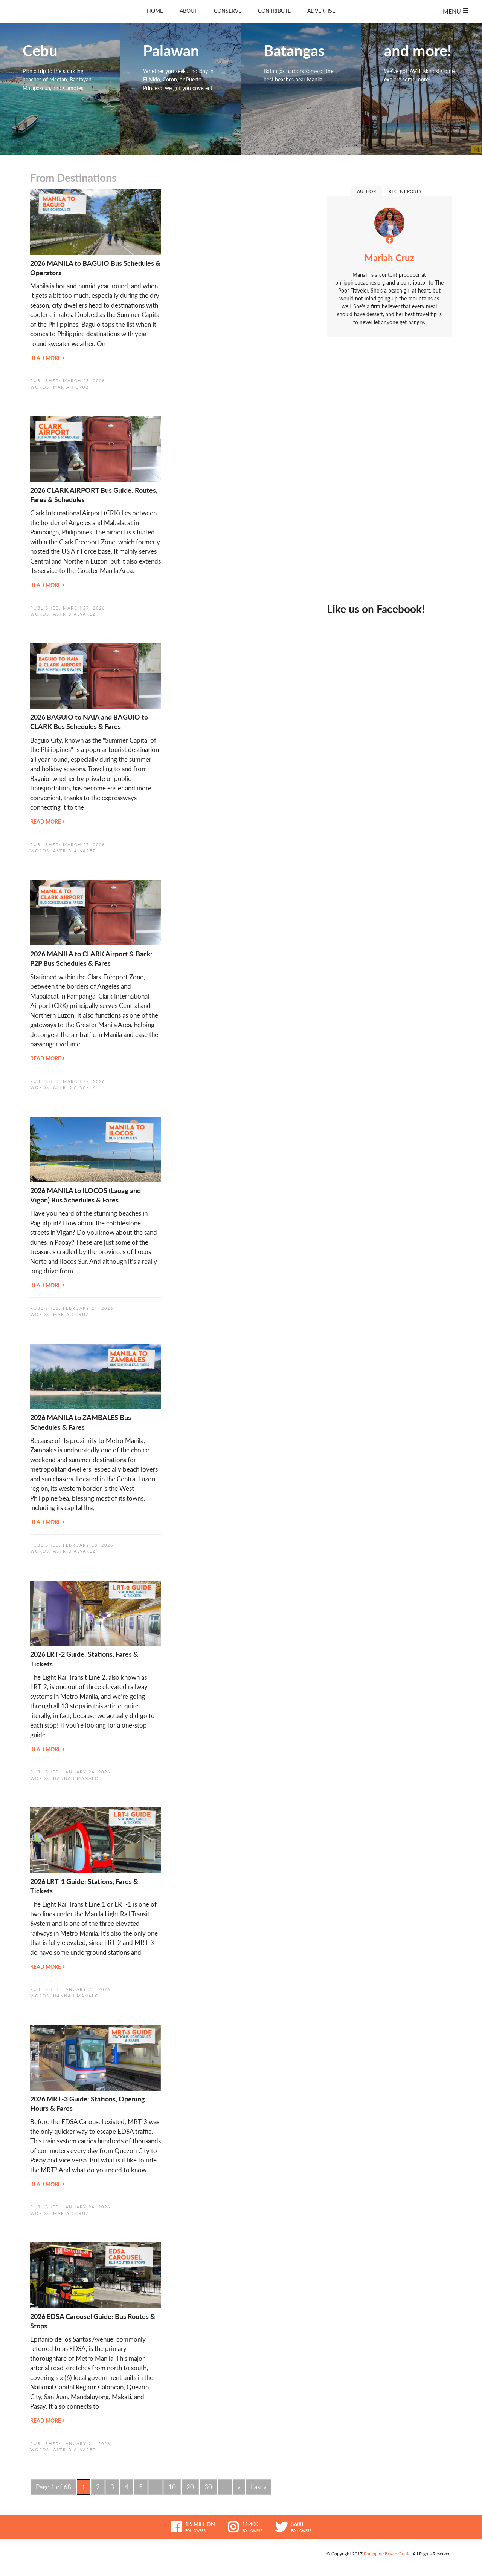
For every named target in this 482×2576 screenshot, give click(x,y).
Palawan (180, 89)
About (188, 11)
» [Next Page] (239, 2487)
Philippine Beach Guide (387, 2553)
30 (208, 2487)
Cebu (60, 89)
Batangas (301, 89)
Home (155, 11)
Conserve (227, 11)
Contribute (274, 11)
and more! (422, 89)
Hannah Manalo (76, 1778)
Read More (47, 358)
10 (172, 2487)
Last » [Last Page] (258, 2487)
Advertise (321, 11)
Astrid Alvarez (74, 613)
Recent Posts (405, 191)
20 (190, 2487)
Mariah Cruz (71, 386)
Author (366, 191)
